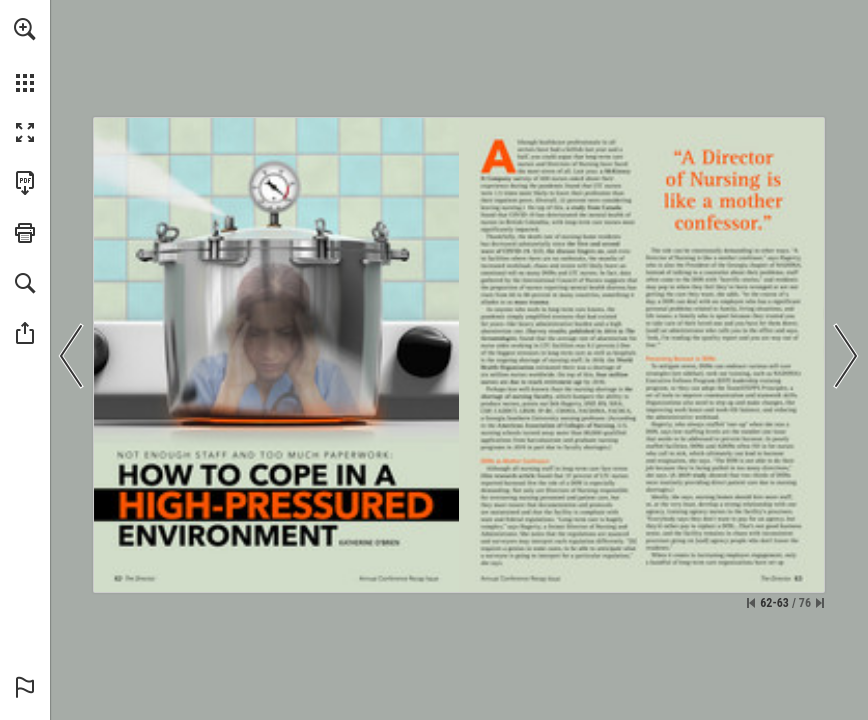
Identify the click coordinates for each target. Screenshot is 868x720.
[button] (25, 29)
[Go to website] (506, 178)
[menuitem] (25, 55)
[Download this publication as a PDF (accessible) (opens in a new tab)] (25, 183)
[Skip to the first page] (751, 603)
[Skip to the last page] (820, 603)
